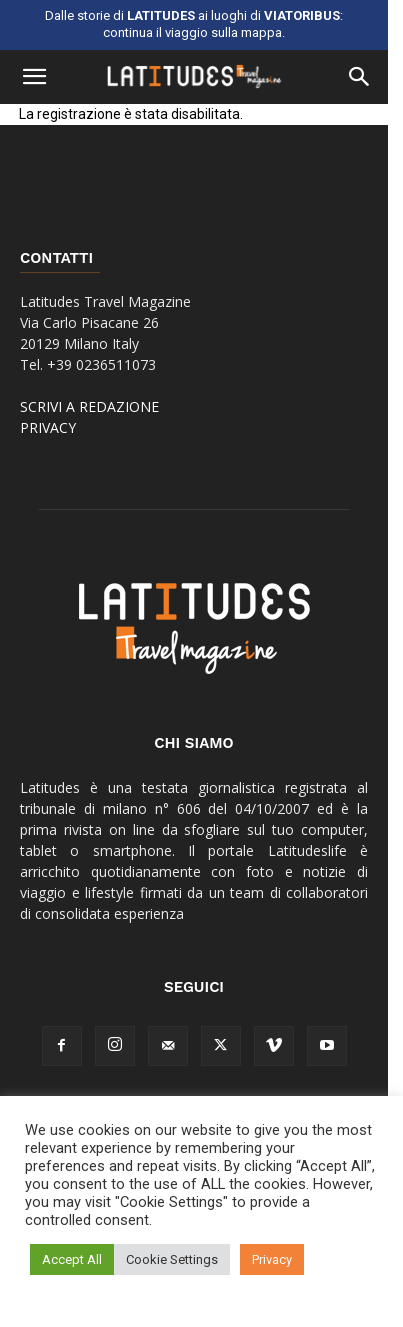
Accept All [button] (72, 1259)
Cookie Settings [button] (172, 1259)
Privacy (272, 1259)
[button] (34, 77)
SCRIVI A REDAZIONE (89, 406)
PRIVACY (48, 427)
